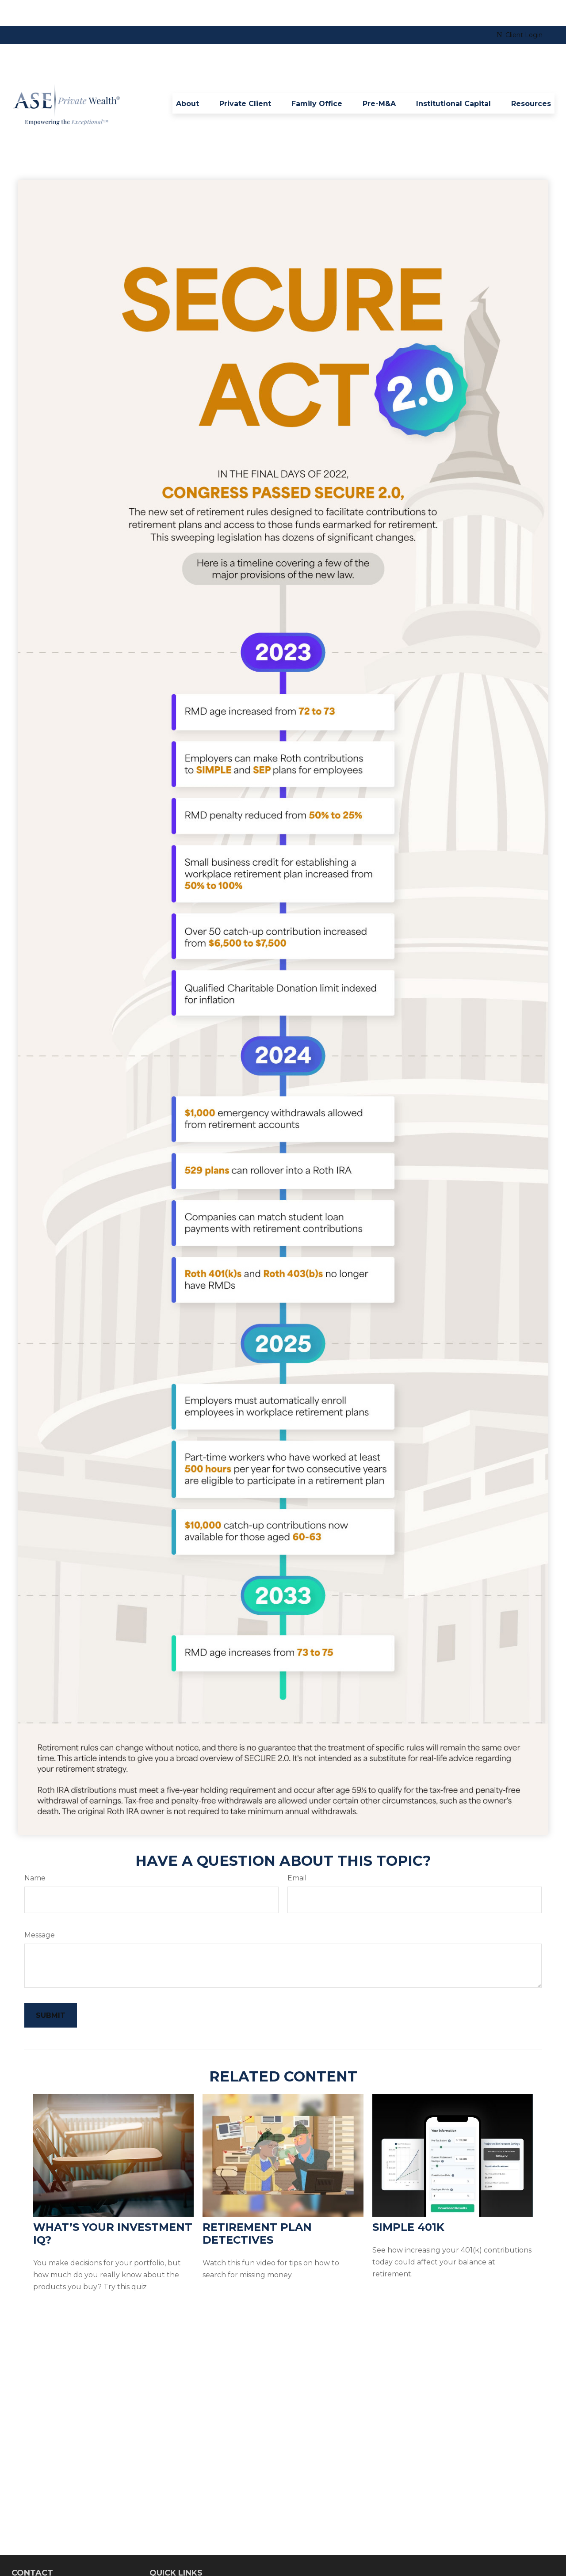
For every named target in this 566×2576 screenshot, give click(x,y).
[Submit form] (50, 1989)
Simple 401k (408, 2201)
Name (35, 1852)
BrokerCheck (459, 2553)
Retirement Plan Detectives (257, 2207)
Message (39, 1909)
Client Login (520, 9)
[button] (187, 77)
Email (297, 1852)
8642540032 (53, 2563)
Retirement (167, 2562)
